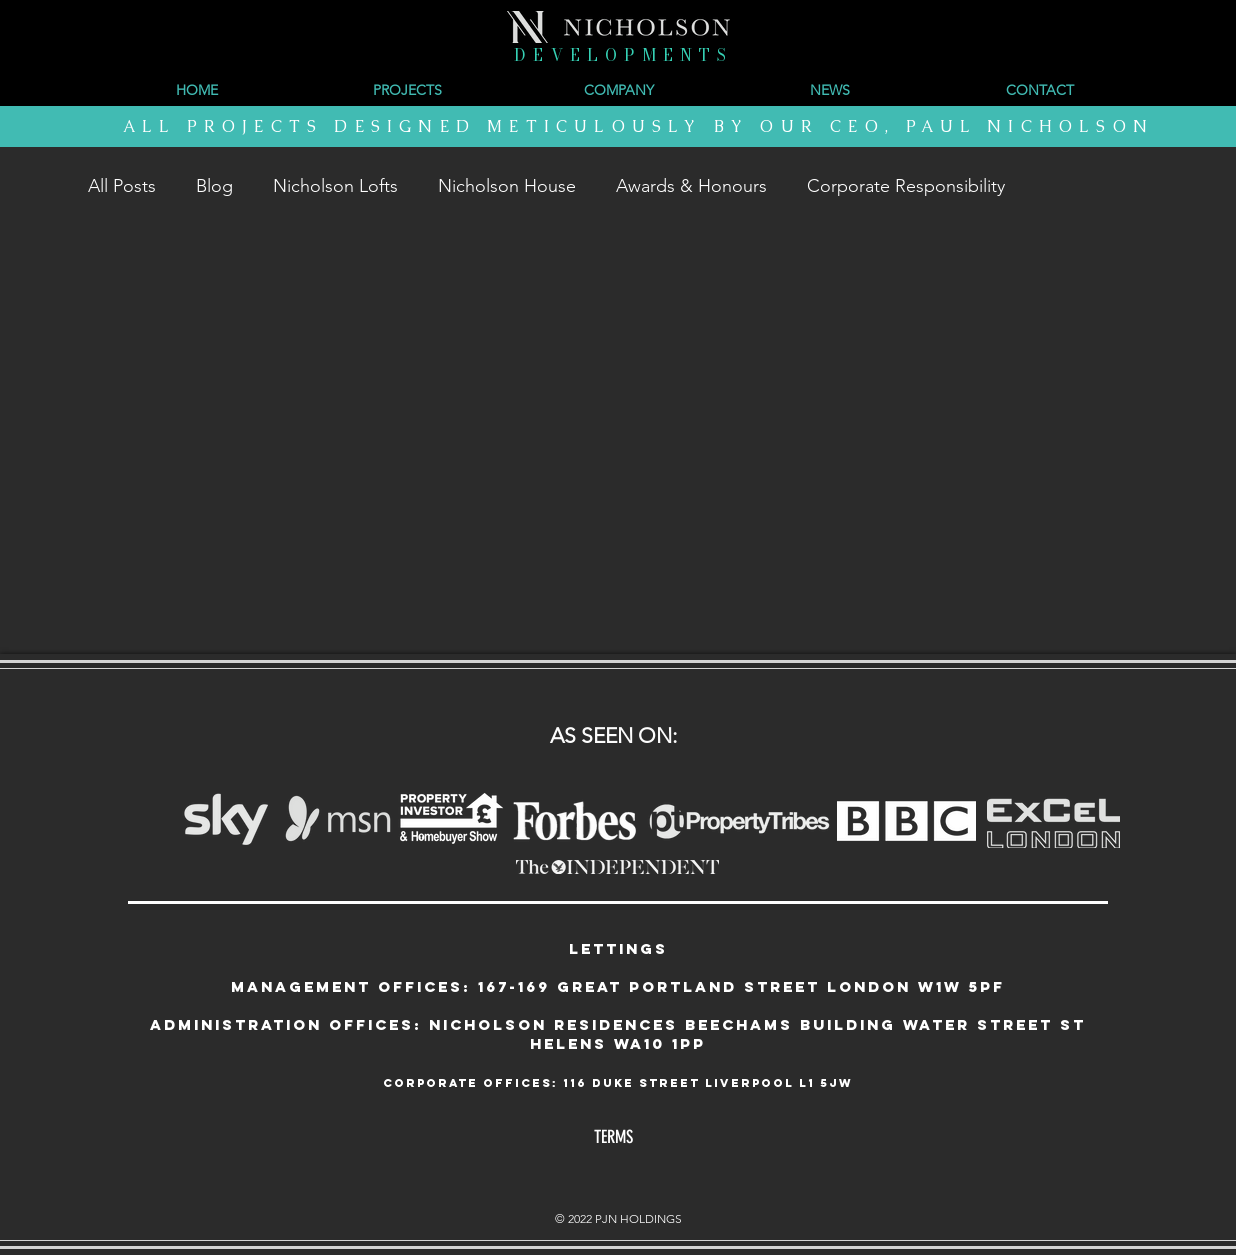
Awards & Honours (691, 186)
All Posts (122, 186)
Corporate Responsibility (906, 186)
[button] (618, 90)
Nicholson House (507, 186)
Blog (214, 186)
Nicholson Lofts (335, 186)
